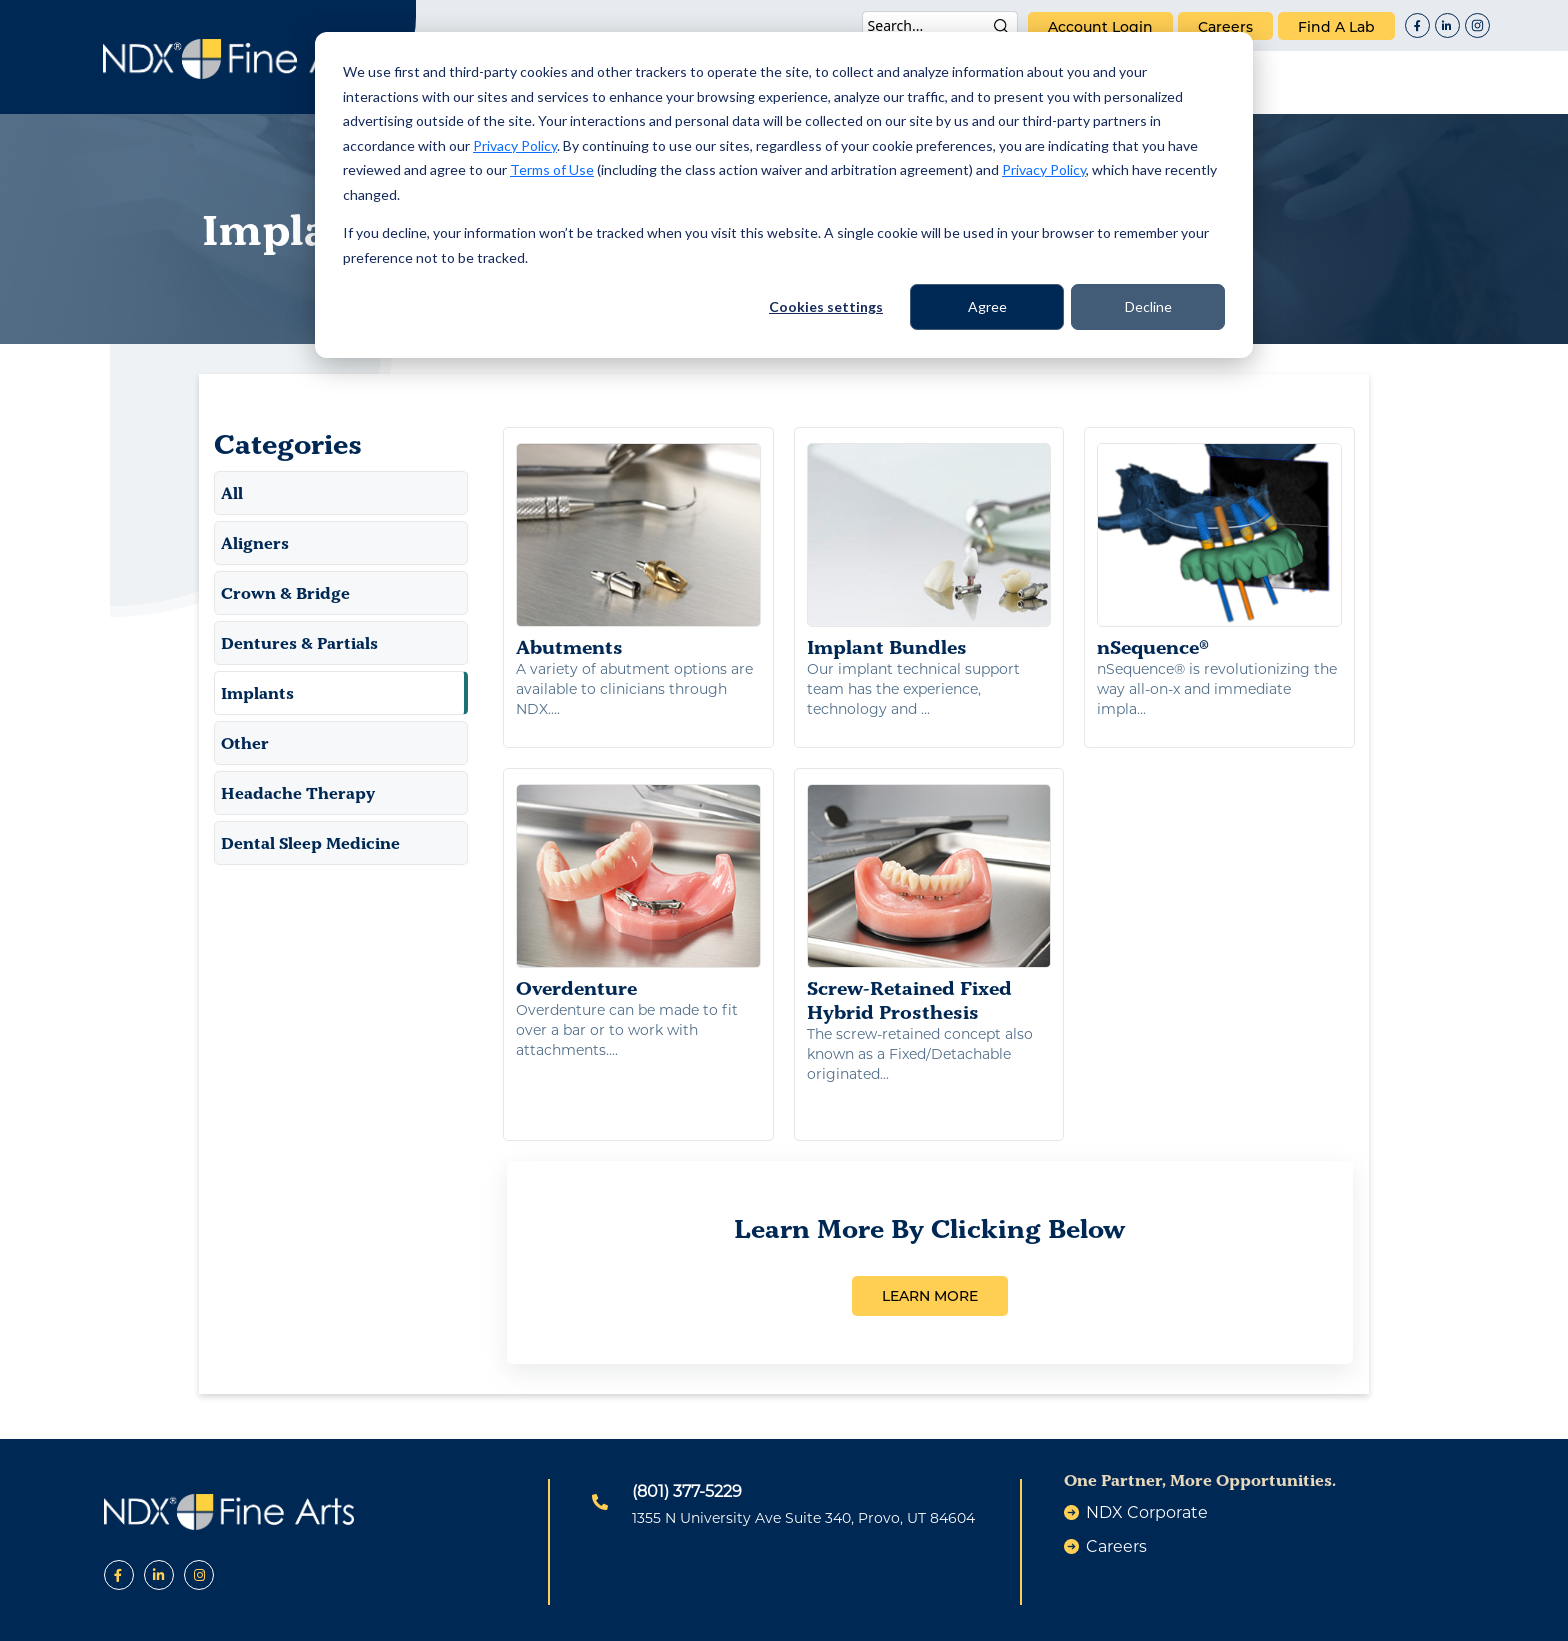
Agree (987, 306)
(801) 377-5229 (687, 1432)
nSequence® (1219, 551)
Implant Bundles (929, 551)
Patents (602, 1614)
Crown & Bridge (285, 593)
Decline (1148, 306)
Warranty (957, 1614)
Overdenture (638, 876)
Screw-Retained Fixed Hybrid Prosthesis (929, 888)
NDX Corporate (1147, 1453)
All (232, 493)
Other (245, 743)
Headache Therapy (298, 793)
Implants (257, 693)
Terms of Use (552, 169)
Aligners (255, 543)
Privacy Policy (515, 145)
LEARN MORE (930, 1237)
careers (1225, 27)
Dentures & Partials (299, 643)
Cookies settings (826, 306)
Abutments (638, 551)
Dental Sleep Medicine (310, 843)
